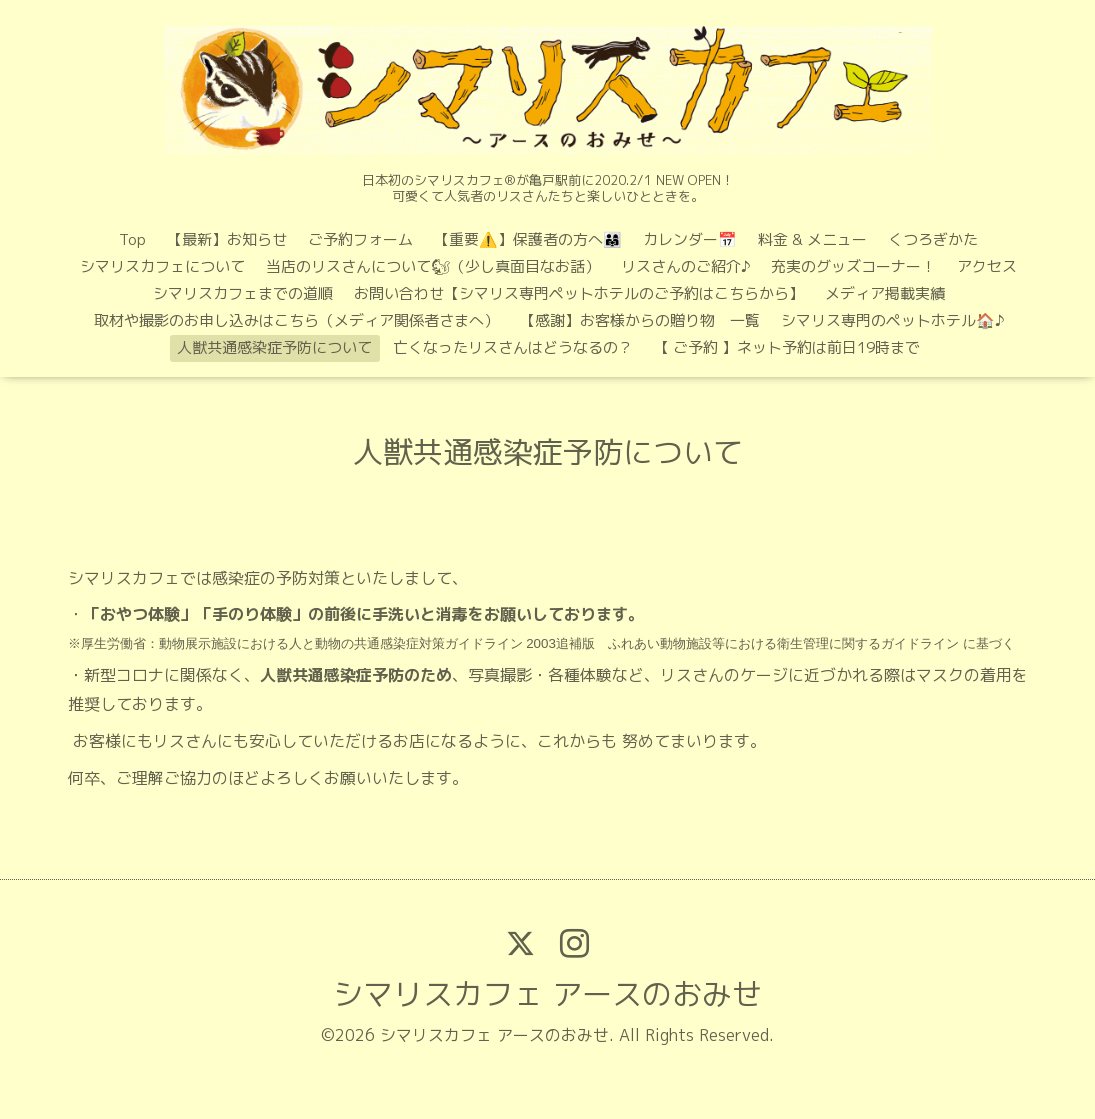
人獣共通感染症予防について (274, 347)
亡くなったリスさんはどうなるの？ (513, 347)
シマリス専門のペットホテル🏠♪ (892, 320)
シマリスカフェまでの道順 (243, 293)
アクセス (987, 266)
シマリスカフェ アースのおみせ (547, 994)
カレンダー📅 (690, 239)
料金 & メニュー (812, 239)
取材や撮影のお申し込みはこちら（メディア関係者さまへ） (296, 320)
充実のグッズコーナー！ (853, 266)
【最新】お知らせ (227, 239)
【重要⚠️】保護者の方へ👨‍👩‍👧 (528, 239)
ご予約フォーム (360, 239)
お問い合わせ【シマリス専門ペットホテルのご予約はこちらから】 (579, 293)
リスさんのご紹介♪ (685, 266)
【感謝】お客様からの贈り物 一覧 (640, 320)
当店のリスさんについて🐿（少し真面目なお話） (433, 266)
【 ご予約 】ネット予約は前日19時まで (787, 347)
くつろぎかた (933, 239)
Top (132, 239)
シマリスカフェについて (162, 266)
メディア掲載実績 (885, 293)
